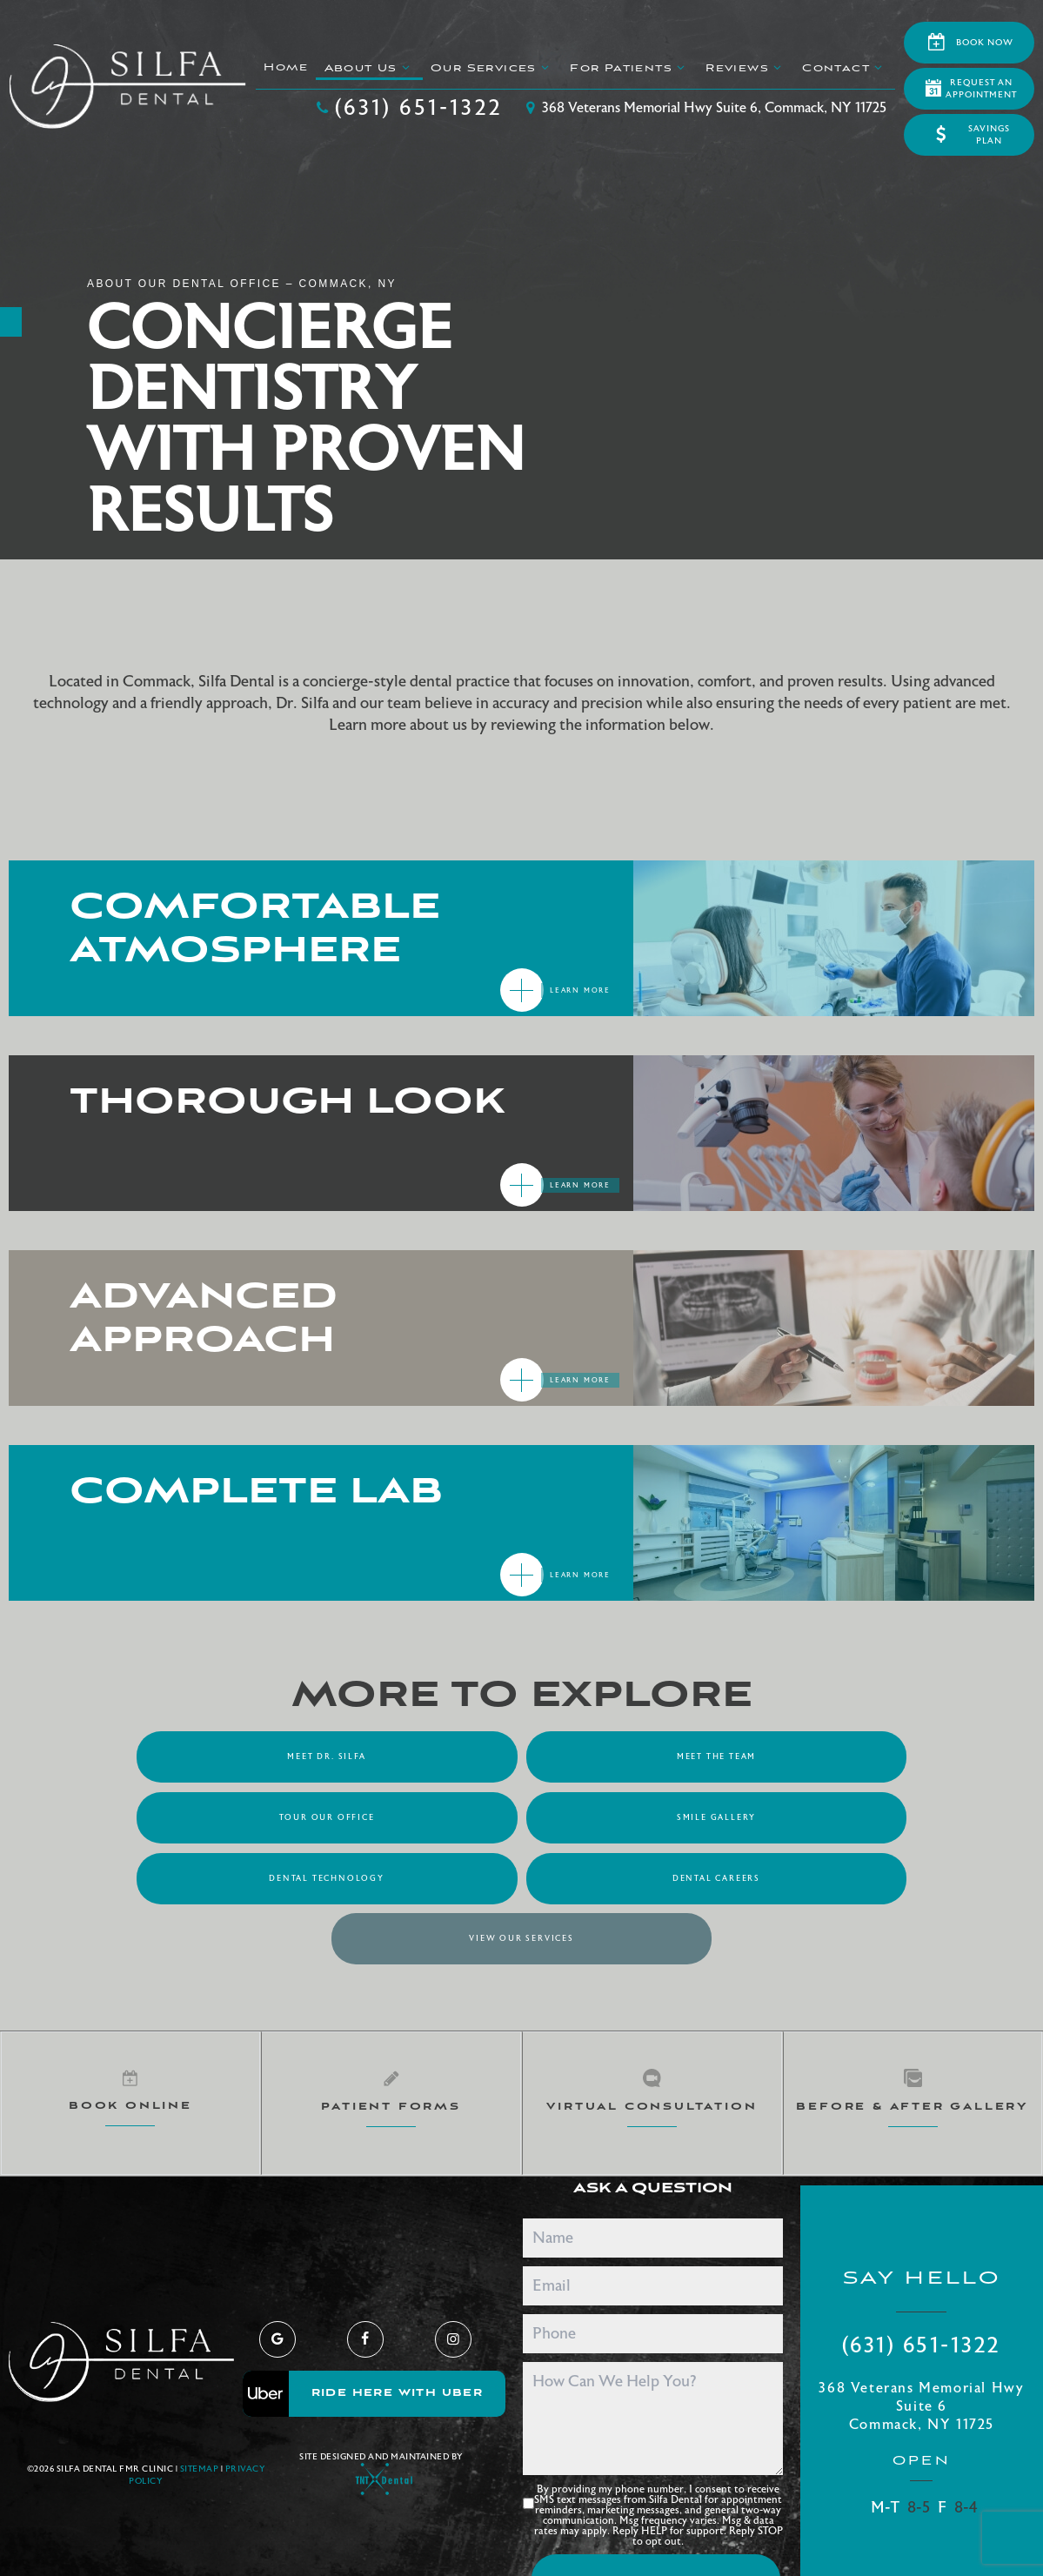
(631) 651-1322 (408, 107)
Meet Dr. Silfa (208, 1756)
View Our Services (521, 1876)
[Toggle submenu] (405, 67)
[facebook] (365, 2276)
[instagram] (453, 2276)
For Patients (629, 68)
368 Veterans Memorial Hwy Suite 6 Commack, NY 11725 (921, 2343)
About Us (369, 68)
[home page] (127, 86)
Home (286, 67)
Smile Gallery (208, 1816)
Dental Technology (521, 1816)
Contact (844, 68)
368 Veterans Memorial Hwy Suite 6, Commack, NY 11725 (703, 108)
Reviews (745, 68)
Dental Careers (835, 1816)
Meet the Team (521, 1756)
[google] (277, 2276)
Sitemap (199, 2406)
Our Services (492, 68)
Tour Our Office (835, 1756)
